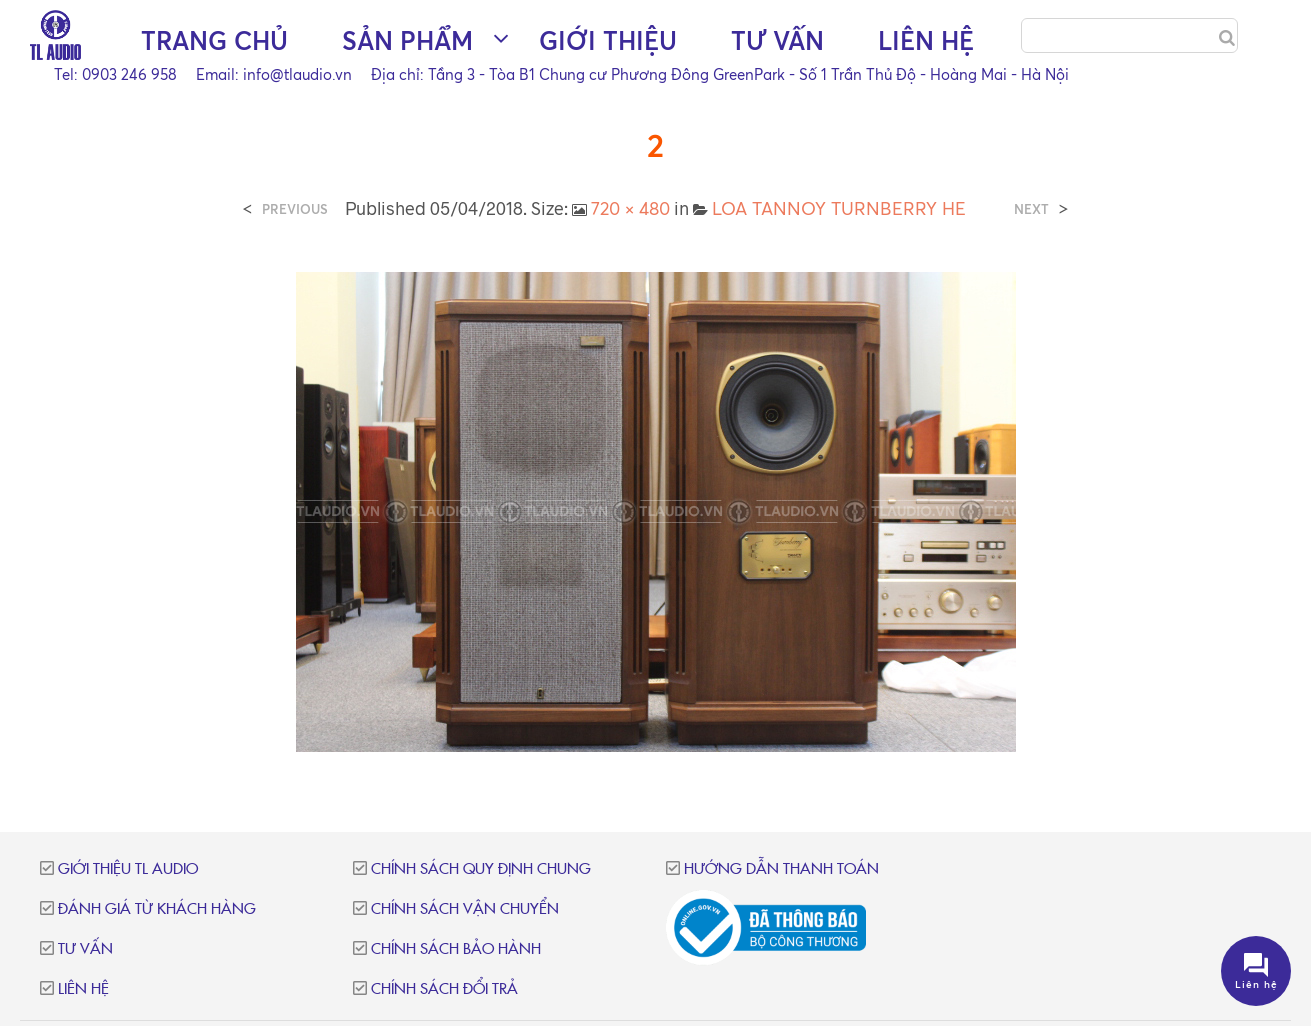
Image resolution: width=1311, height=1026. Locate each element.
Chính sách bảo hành (456, 949)
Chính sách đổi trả (444, 989)
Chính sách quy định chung (481, 869)
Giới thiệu (608, 40)
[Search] (1227, 38)
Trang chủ (214, 40)
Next (1031, 209)
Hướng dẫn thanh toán (781, 869)
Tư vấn (777, 40)
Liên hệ (926, 40)
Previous (295, 209)
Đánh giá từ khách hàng (157, 909)
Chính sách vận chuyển (465, 909)
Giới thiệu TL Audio (128, 869)
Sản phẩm (407, 40)
